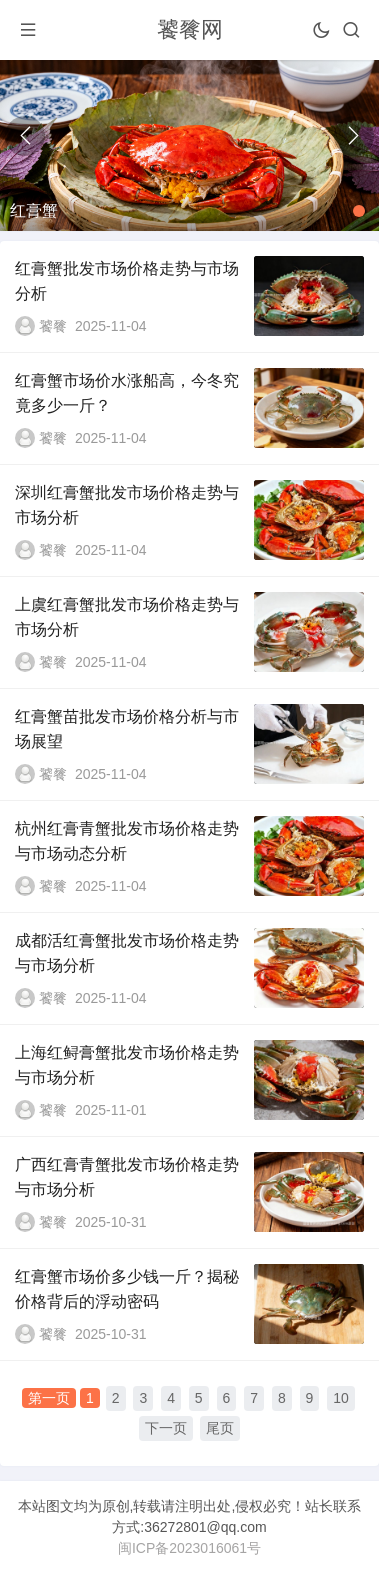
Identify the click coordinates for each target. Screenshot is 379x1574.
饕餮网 (190, 29)
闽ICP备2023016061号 (189, 1548)
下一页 (166, 1428)
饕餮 (53, 326)
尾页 (220, 1428)
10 (341, 1398)
